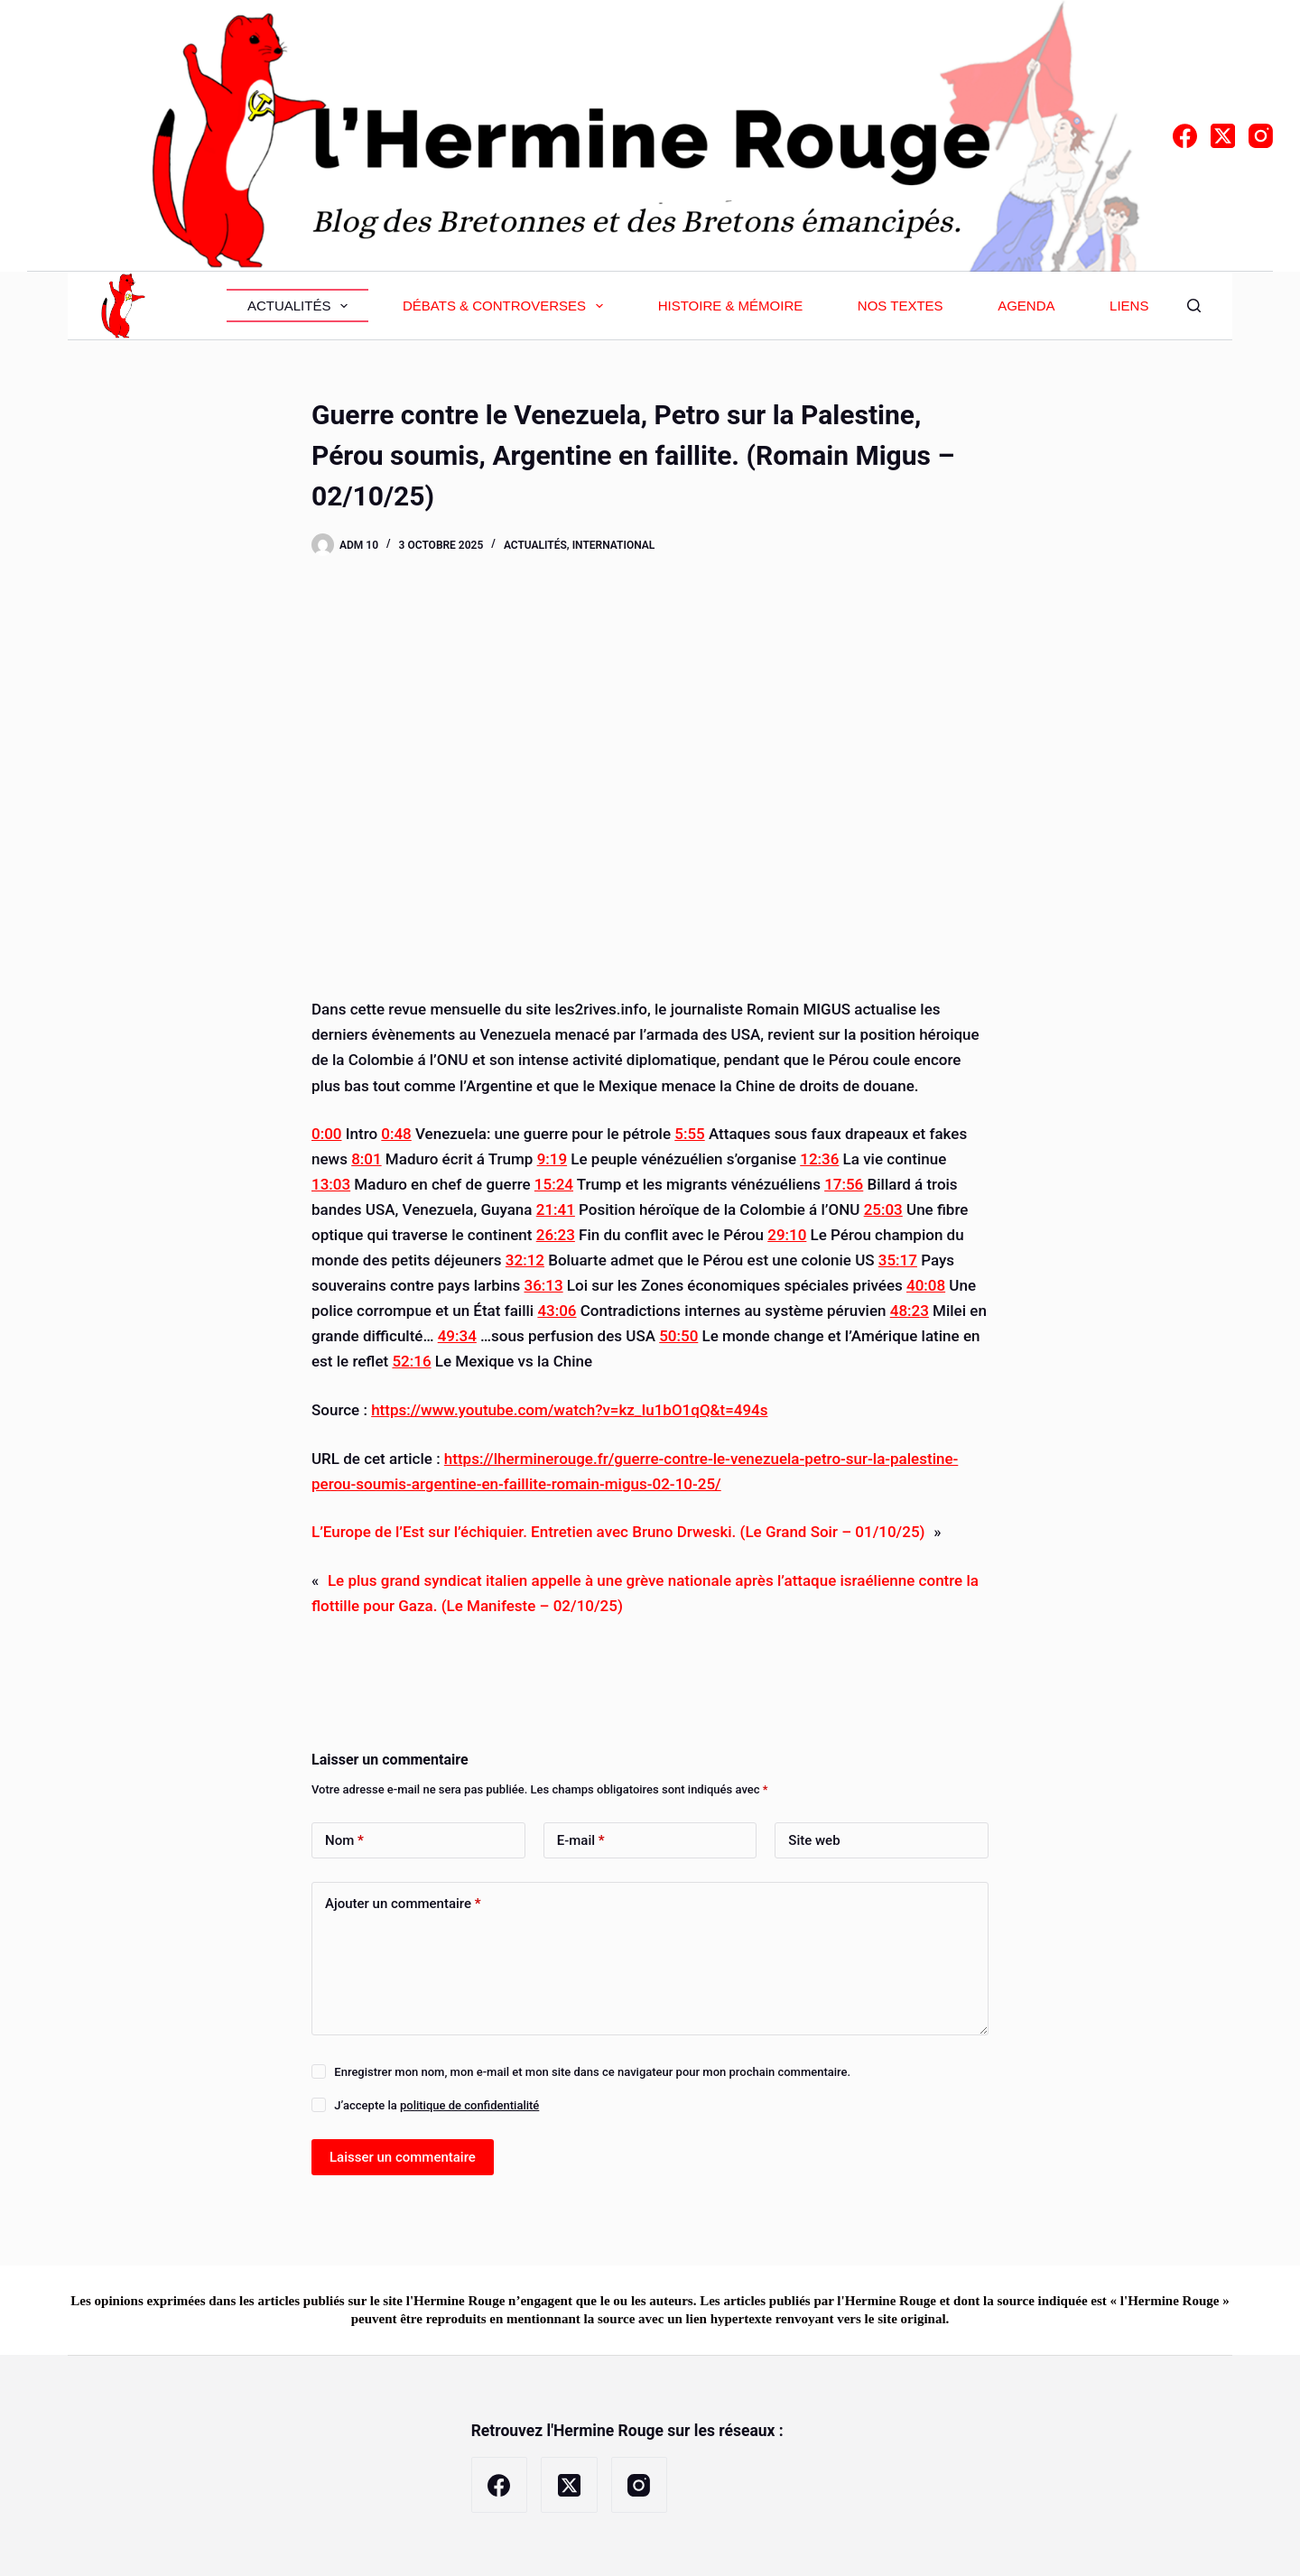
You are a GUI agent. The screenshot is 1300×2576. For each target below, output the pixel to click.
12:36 (819, 1159)
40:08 (925, 1285)
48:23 (909, 1311)
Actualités (301, 306)
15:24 (553, 1184)
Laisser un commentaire (403, 2157)
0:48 (396, 1134)
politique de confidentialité (469, 2105)
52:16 (411, 1361)
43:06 (556, 1311)
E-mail (581, 1841)
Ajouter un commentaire (403, 1904)
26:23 (555, 1235)
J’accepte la (436, 2105)
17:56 (843, 1184)
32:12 (525, 1260)
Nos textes (900, 305)
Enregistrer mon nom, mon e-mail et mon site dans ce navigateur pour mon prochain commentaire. (592, 2072)
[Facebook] (1185, 136)
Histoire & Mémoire (730, 305)
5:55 (689, 1134)
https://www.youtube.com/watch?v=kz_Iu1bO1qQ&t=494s (569, 1410)
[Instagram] (1261, 136)
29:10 (786, 1235)
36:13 (543, 1285)
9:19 (552, 1159)
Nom (344, 1841)
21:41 (555, 1209)
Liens (1129, 305)
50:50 (678, 1336)
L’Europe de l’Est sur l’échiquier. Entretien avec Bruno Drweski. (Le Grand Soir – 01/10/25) (618, 1532)
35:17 (897, 1260)
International (613, 545)
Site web (814, 1840)
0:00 (326, 1134)
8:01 (366, 1159)
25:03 (883, 1209)
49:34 (457, 1336)
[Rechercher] (1194, 305)
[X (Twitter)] (1223, 136)
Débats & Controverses (506, 306)
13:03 (330, 1184)
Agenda (1026, 305)
